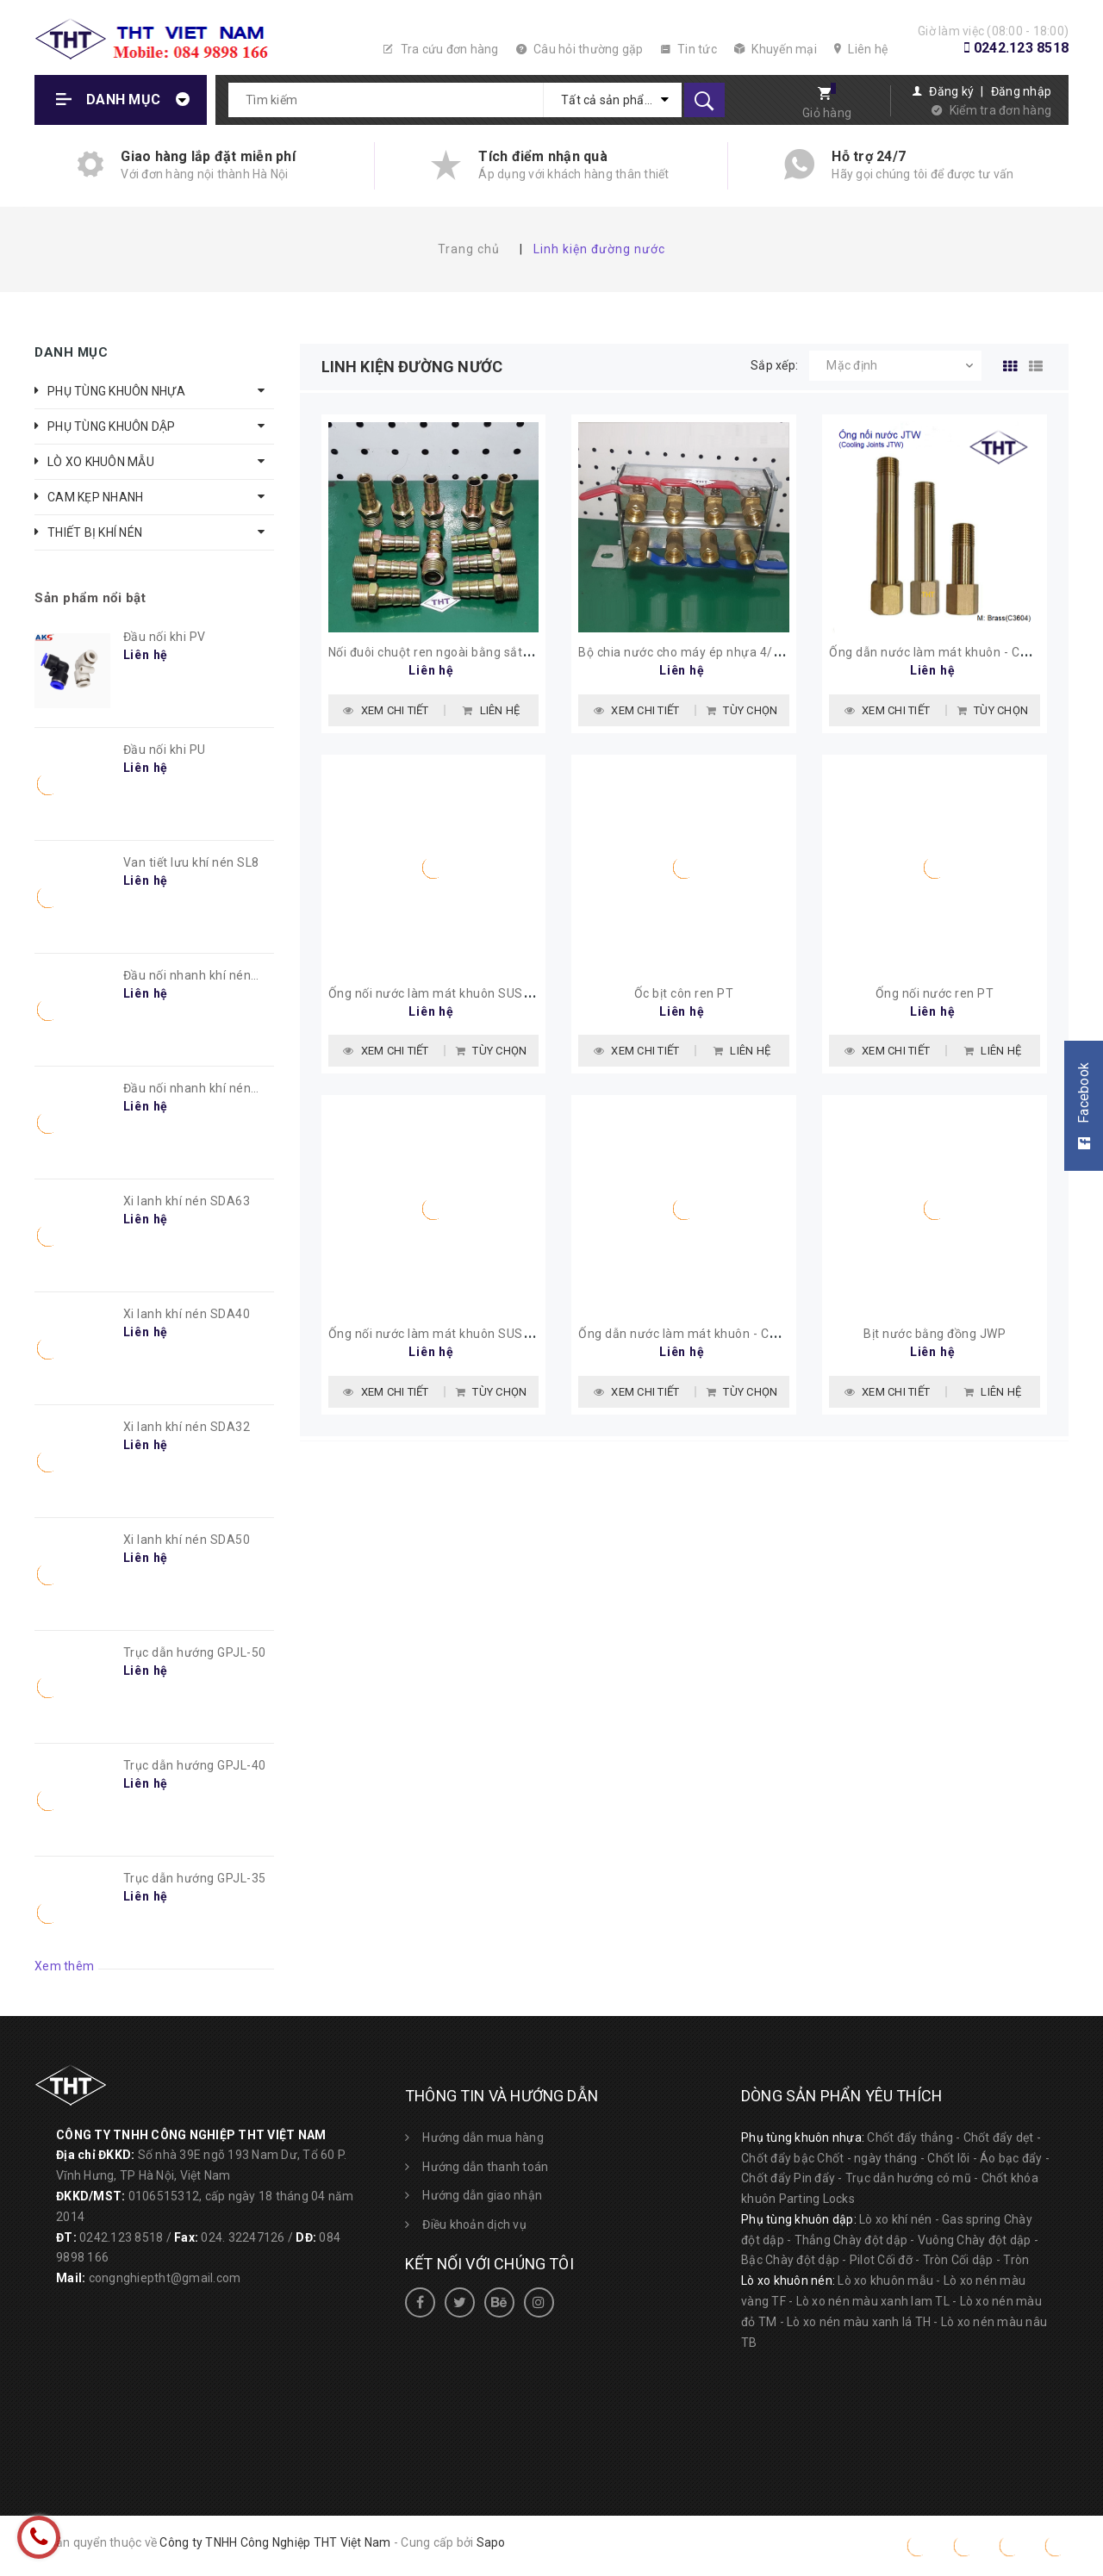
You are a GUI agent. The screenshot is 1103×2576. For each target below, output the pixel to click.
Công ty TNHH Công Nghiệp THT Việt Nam (274, 2542)
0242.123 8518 (1021, 48)
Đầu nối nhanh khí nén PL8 (187, 976)
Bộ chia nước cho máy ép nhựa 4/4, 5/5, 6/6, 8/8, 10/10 (739, 652)
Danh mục (123, 99)
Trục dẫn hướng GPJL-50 (194, 1652)
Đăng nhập (1021, 91)
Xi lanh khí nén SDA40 (187, 1314)
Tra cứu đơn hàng (441, 49)
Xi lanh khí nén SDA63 (187, 1201)
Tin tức (689, 49)
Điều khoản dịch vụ (474, 2224)
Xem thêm (64, 1966)
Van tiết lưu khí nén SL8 (191, 862)
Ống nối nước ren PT (935, 993)
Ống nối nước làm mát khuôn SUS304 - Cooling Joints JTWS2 (505, 993)
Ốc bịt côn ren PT (684, 993)
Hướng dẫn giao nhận (482, 2195)
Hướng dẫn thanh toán (485, 2167)
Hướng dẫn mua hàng (483, 2137)
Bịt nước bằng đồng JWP (934, 1334)
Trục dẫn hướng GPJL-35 (194, 1878)
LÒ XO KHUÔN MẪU (100, 462)
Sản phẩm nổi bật (90, 598)
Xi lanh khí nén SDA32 (187, 1427)
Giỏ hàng (826, 113)
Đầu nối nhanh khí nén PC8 (187, 1089)
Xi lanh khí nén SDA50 (187, 1539)
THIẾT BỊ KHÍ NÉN (94, 532)
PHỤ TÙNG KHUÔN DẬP (111, 426)
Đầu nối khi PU (164, 749)
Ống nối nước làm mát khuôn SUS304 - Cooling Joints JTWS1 (505, 1334)
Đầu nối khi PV (164, 637)
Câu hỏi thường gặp (580, 49)
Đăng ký (951, 91)
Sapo (491, 2542)
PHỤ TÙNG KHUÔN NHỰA (116, 391)
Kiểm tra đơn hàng (1000, 110)
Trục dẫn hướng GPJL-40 (194, 1765)
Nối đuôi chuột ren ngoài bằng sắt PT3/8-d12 (458, 652)
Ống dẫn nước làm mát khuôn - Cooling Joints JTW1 (729, 1334)
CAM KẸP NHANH (95, 497)
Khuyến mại (775, 49)
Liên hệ (861, 49)
